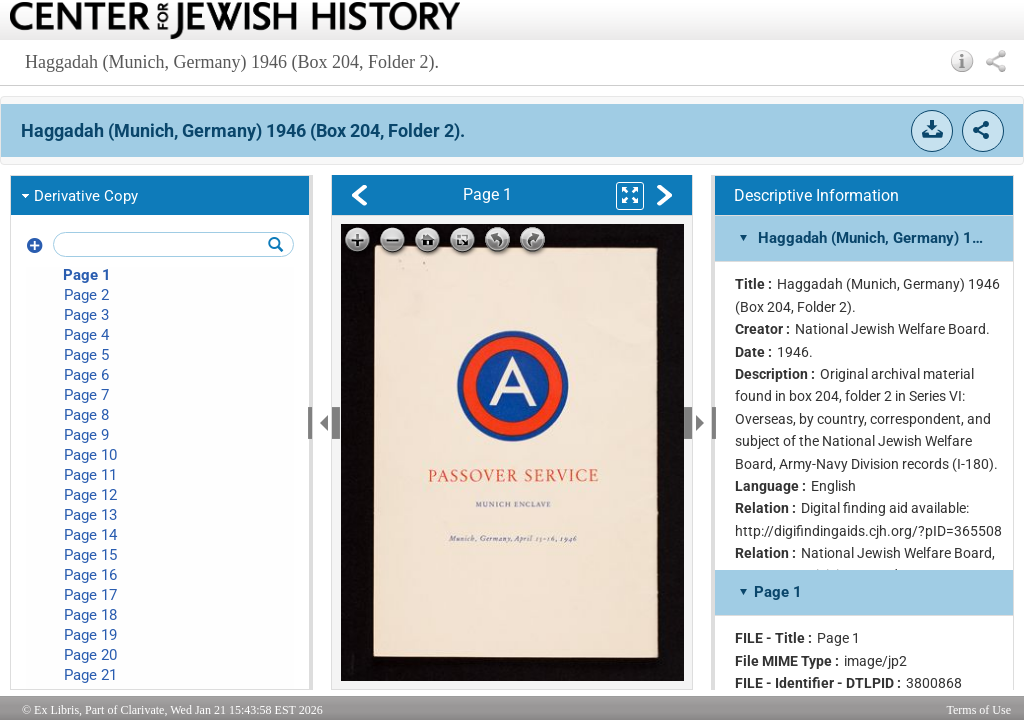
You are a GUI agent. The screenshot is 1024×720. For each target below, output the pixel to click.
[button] (962, 61)
